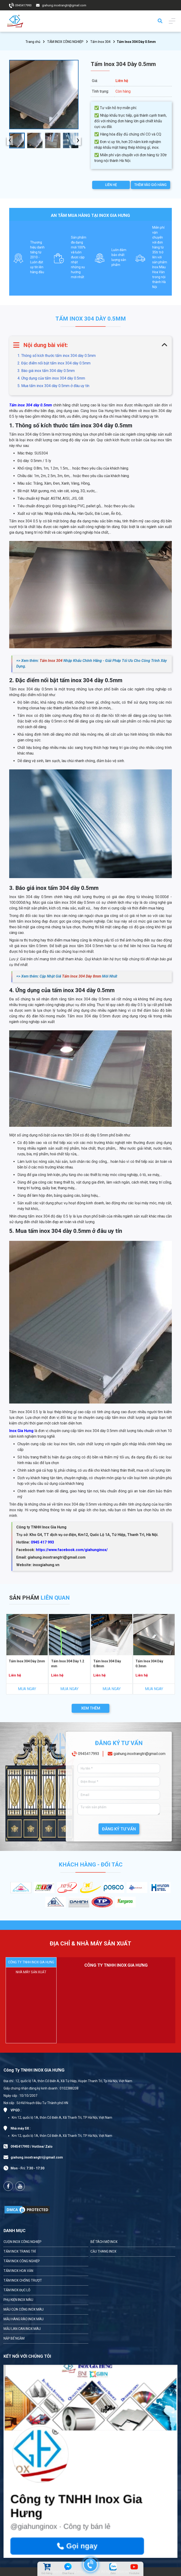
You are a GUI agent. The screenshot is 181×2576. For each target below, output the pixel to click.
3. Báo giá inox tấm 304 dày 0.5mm (46, 370)
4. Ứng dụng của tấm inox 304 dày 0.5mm (51, 378)
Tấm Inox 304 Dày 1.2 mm (67, 1663)
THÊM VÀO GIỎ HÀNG (150, 185)
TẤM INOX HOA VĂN (18, 2271)
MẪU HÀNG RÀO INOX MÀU (24, 2319)
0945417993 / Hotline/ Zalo (32, 2146)
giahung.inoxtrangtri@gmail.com (64, 5)
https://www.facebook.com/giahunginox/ (72, 1550)
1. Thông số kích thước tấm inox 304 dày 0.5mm (56, 355)
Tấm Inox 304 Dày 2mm (27, 1661)
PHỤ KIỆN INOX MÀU (18, 2300)
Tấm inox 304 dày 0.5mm (30, 405)
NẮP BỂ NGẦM (14, 2338)
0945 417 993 (42, 1542)
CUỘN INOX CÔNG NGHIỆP (22, 2242)
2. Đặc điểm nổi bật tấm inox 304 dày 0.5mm (53, 363)
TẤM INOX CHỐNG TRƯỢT (23, 2280)
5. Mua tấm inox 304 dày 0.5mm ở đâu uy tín (53, 386)
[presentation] (10, 140)
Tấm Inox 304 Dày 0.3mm (149, 1663)
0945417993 (23, 5)
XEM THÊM (90, 1708)
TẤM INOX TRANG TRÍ (20, 2251)
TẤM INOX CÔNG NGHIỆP (65, 42)
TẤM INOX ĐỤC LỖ (17, 2290)
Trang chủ (32, 42)
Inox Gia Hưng (21, 1430)
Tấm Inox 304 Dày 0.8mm (107, 1663)
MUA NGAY (27, 1689)
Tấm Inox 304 (100, 42)
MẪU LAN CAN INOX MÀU (22, 2329)
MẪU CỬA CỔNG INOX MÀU (24, 2309)
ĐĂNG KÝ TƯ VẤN (119, 1828)
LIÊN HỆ (111, 185)
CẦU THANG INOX (103, 2251)
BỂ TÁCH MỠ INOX (104, 2242)
